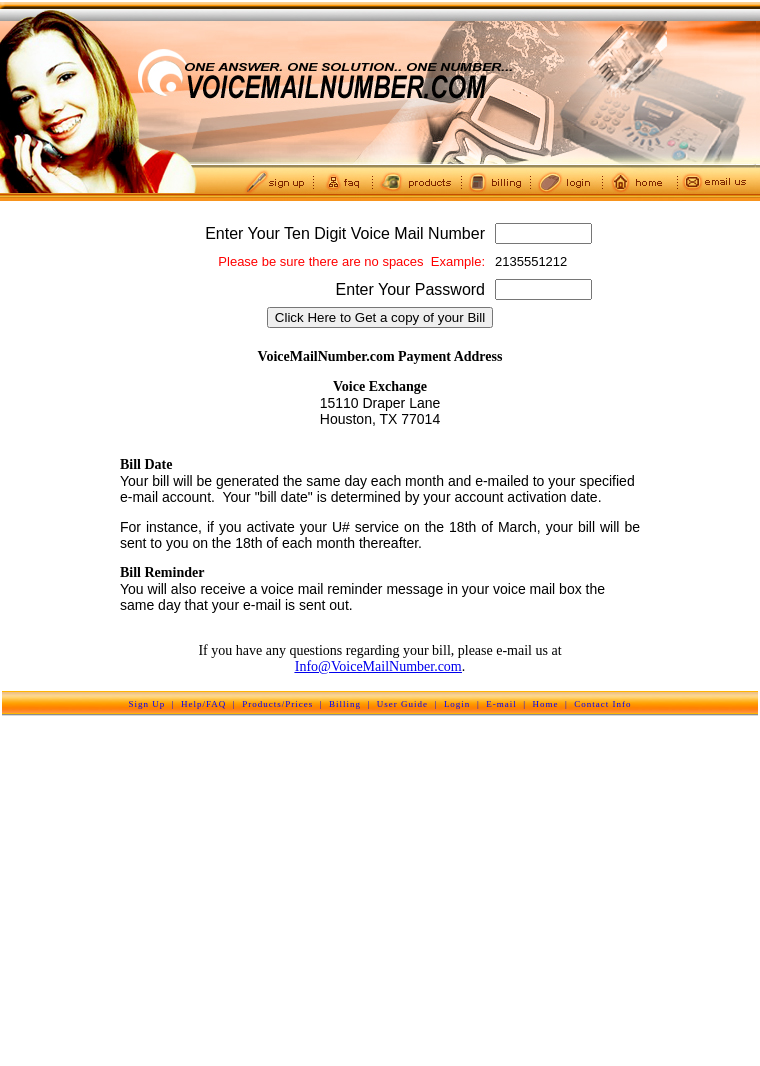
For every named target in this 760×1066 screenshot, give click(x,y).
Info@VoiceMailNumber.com (378, 666)
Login (457, 704)
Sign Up (146, 704)
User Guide (402, 704)
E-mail (501, 704)
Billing (345, 704)
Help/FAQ (203, 704)
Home (546, 704)
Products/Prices (277, 704)
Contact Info (602, 704)
